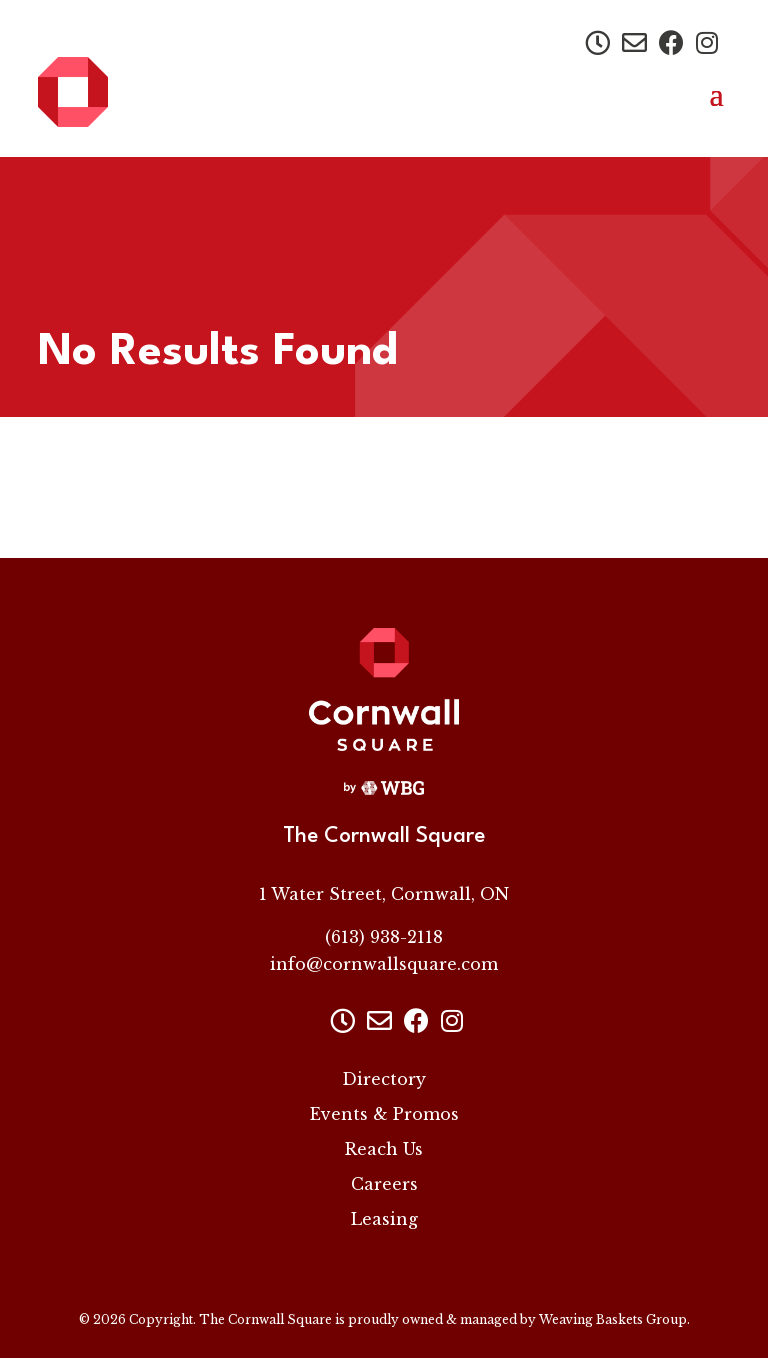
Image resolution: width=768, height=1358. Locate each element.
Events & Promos (384, 1114)
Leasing (384, 1219)
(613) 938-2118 (384, 937)
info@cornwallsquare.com (384, 964)
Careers (384, 1184)
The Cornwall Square (265, 1319)
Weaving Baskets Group (613, 1319)
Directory (384, 1079)
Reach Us (384, 1149)
